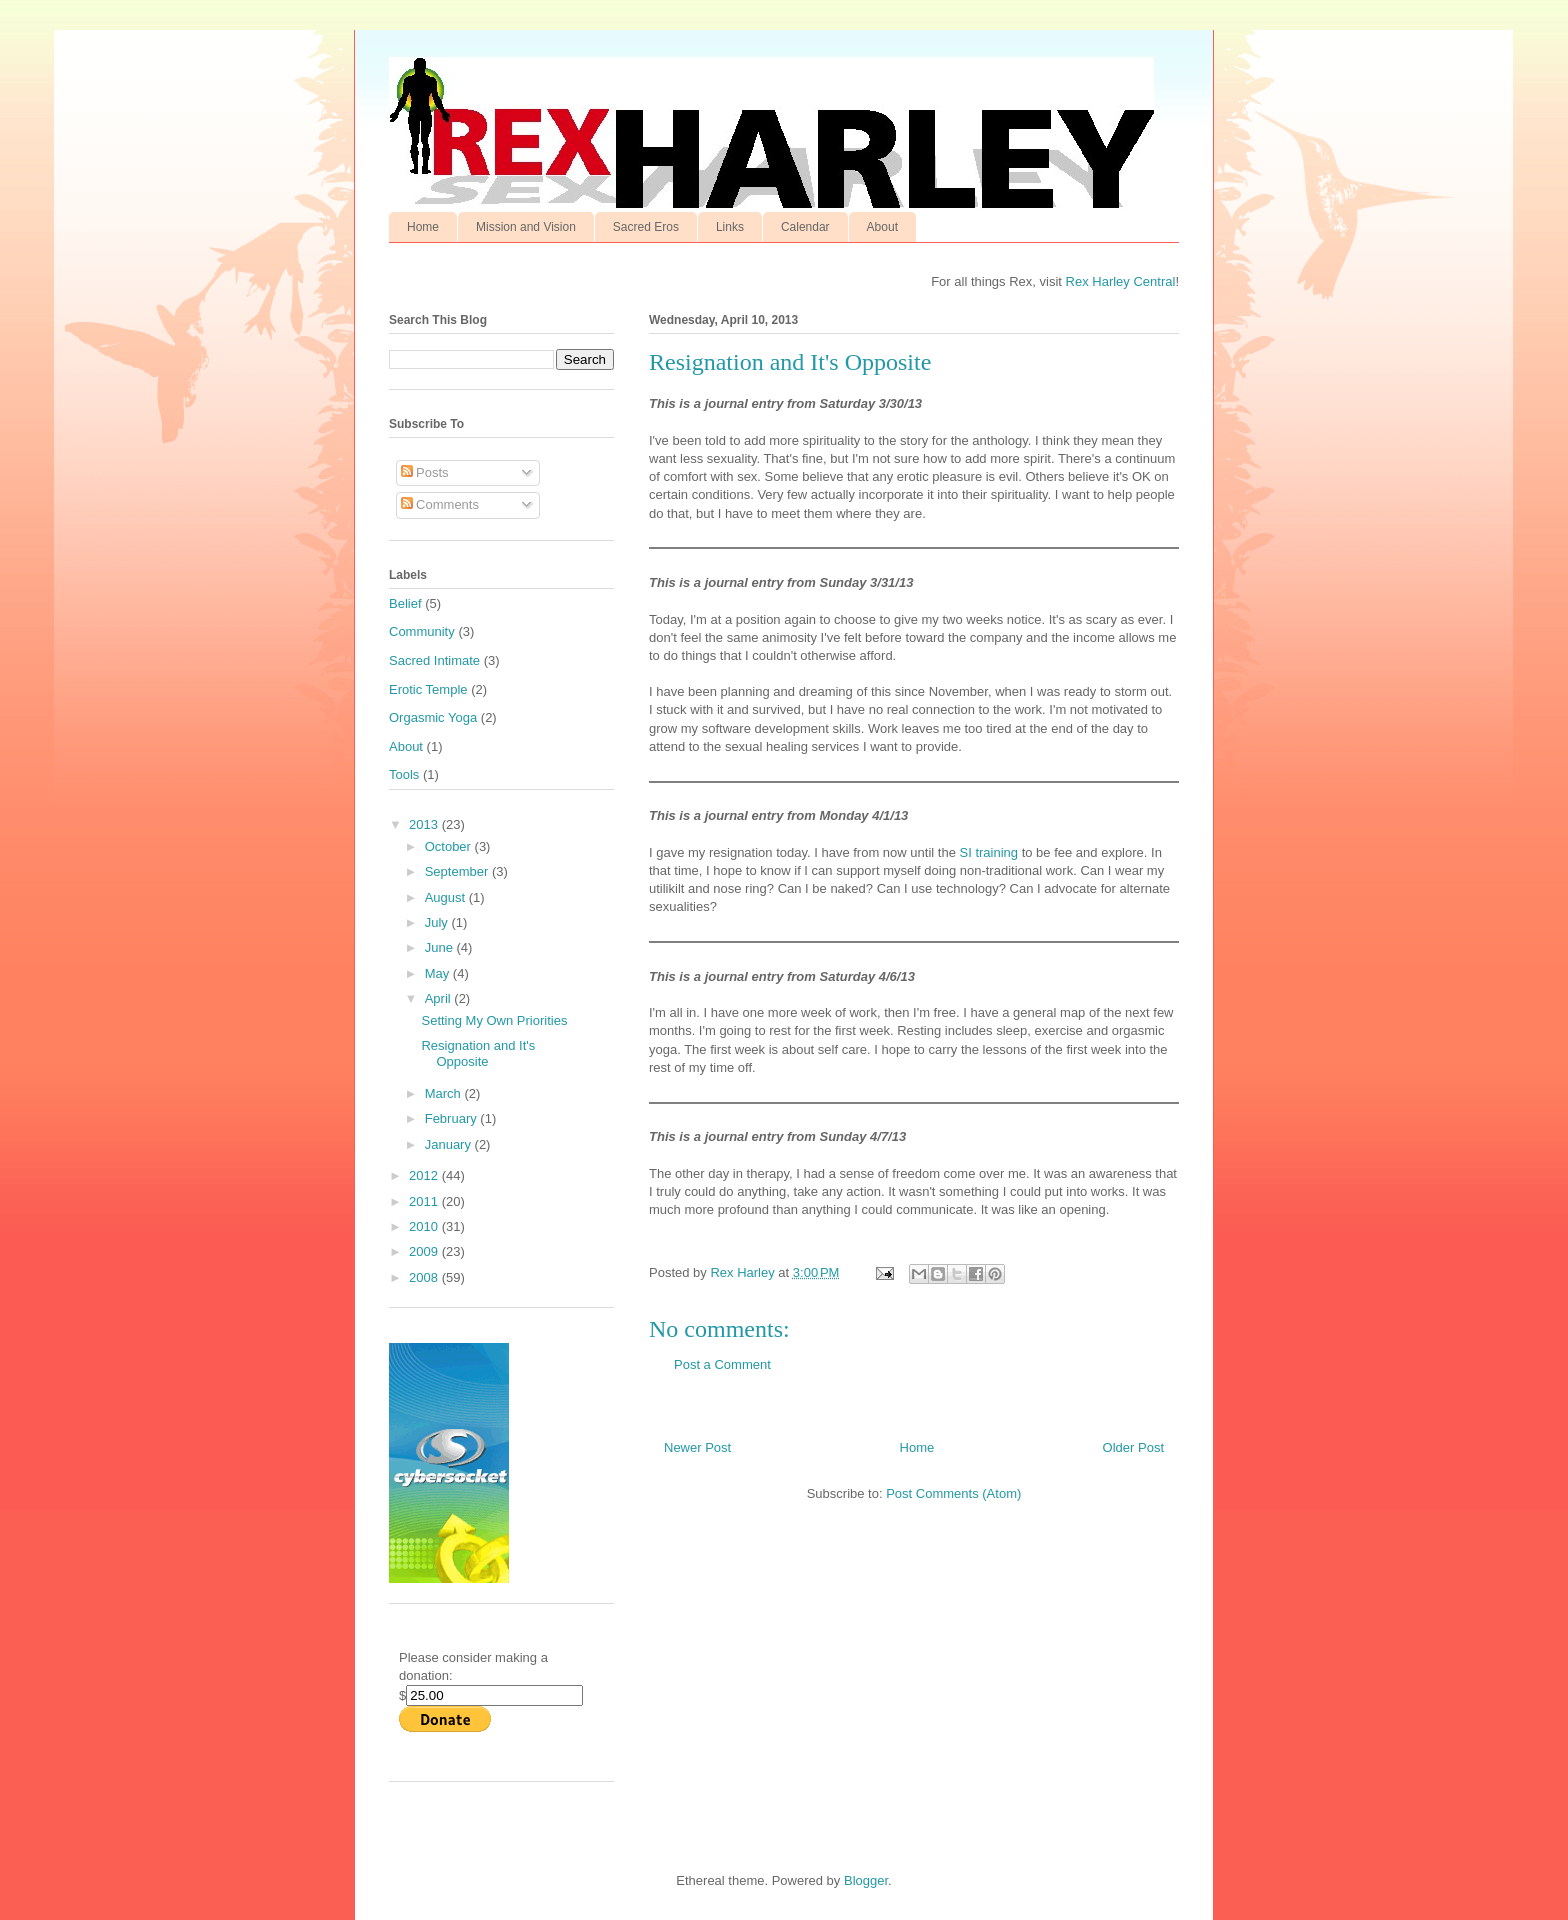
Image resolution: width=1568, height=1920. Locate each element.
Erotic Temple (428, 689)
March (445, 1093)
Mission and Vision (526, 227)
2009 (425, 1251)
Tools (404, 774)
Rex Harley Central (1121, 281)
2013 (425, 824)
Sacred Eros (646, 227)
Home (423, 227)
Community (422, 631)
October (450, 846)
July (438, 922)
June (441, 947)
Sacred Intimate (434, 660)
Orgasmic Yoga (433, 717)
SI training (988, 852)
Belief (405, 603)
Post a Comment (722, 1364)
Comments (440, 504)
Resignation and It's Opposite (478, 1053)
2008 (425, 1277)
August (447, 897)
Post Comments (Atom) (953, 1493)
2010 (425, 1226)
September (458, 871)
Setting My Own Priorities (494, 1020)
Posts (425, 472)
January (450, 1144)
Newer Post (697, 1447)
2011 (425, 1201)
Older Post (1133, 1447)
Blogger (866, 1880)
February (453, 1118)
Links (730, 227)
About (882, 227)
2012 (425, 1175)
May (439, 973)
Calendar (805, 227)
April (440, 998)
